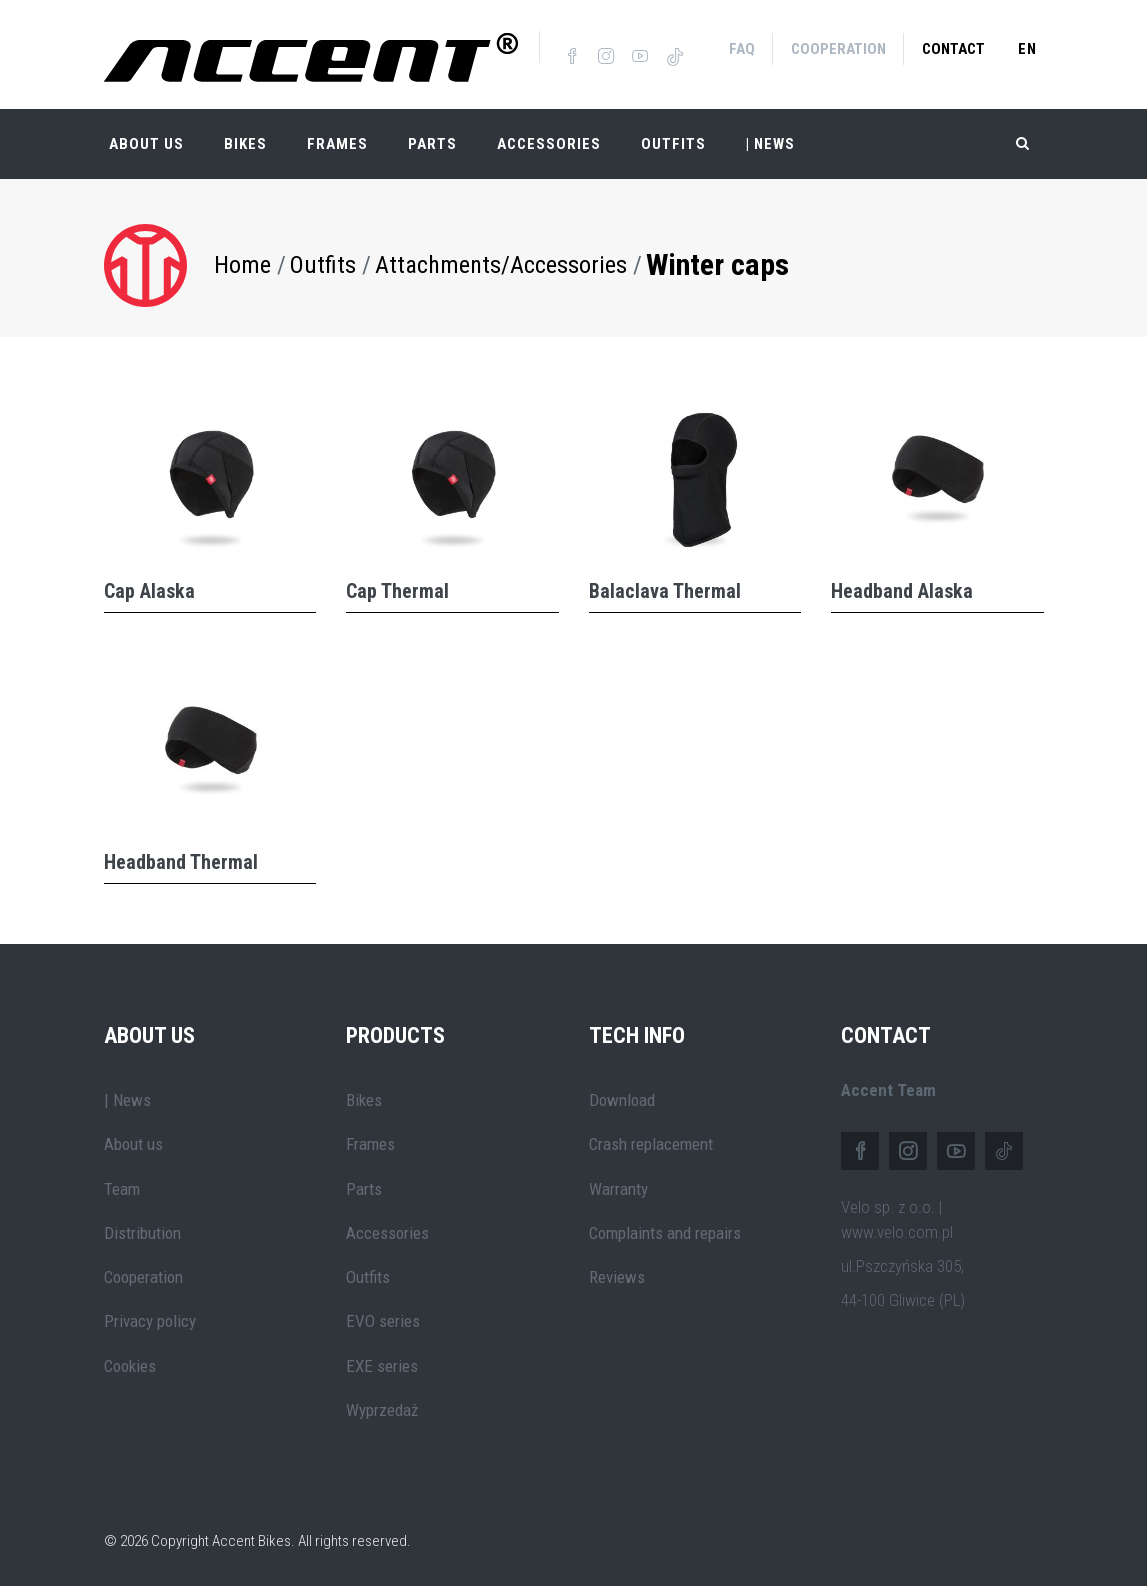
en (1027, 49)
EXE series (382, 1362)
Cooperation (838, 49)
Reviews (617, 1273)
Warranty (618, 1185)
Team (122, 1185)
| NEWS (770, 140)
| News (127, 1096)
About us (133, 1140)
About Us (146, 140)
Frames (337, 140)
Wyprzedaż (382, 1406)
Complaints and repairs (665, 1229)
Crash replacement (651, 1140)
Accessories (549, 140)
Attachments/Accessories (501, 261)
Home (242, 261)
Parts (432, 140)
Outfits (673, 140)
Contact (953, 49)
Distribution (142, 1229)
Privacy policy (150, 1318)
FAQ (742, 49)
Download (622, 1096)
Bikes (245, 140)
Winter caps (717, 260)
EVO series (383, 1318)
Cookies (130, 1362)
